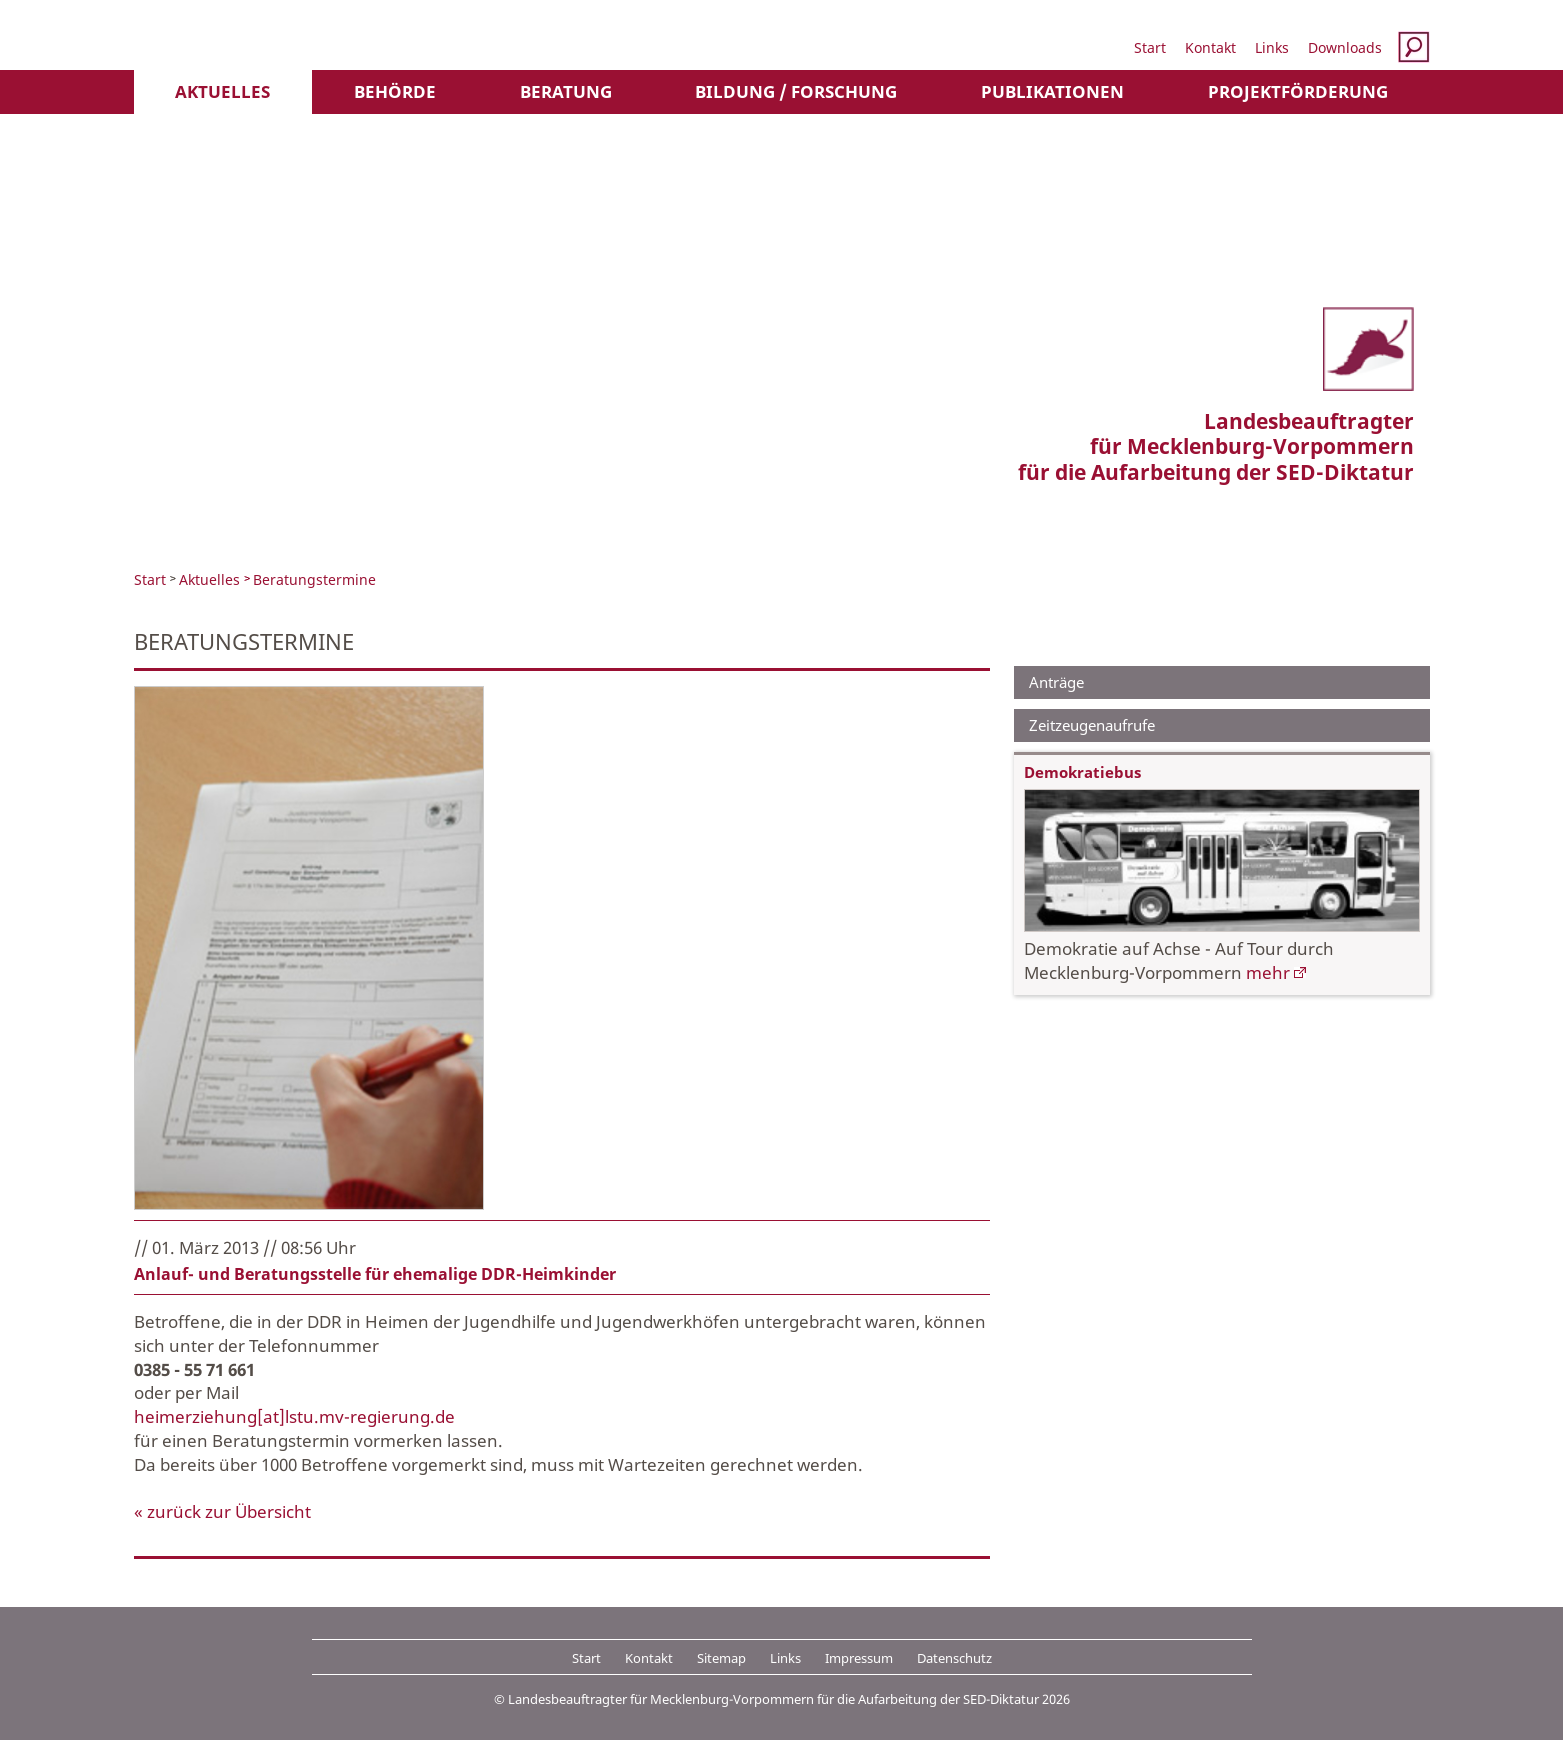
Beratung (566, 91)
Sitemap (721, 1658)
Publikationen (1052, 91)
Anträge (1056, 682)
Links (1272, 47)
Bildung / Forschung (796, 91)
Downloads (1345, 47)
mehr (1268, 972)
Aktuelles (222, 91)
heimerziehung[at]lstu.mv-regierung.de (294, 1416)
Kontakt (1210, 47)
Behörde (395, 91)
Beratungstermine (314, 579)
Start (1150, 47)
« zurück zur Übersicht (222, 1511)
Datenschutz (954, 1658)
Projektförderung (1298, 91)
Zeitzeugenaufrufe (1092, 725)
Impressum (859, 1658)
